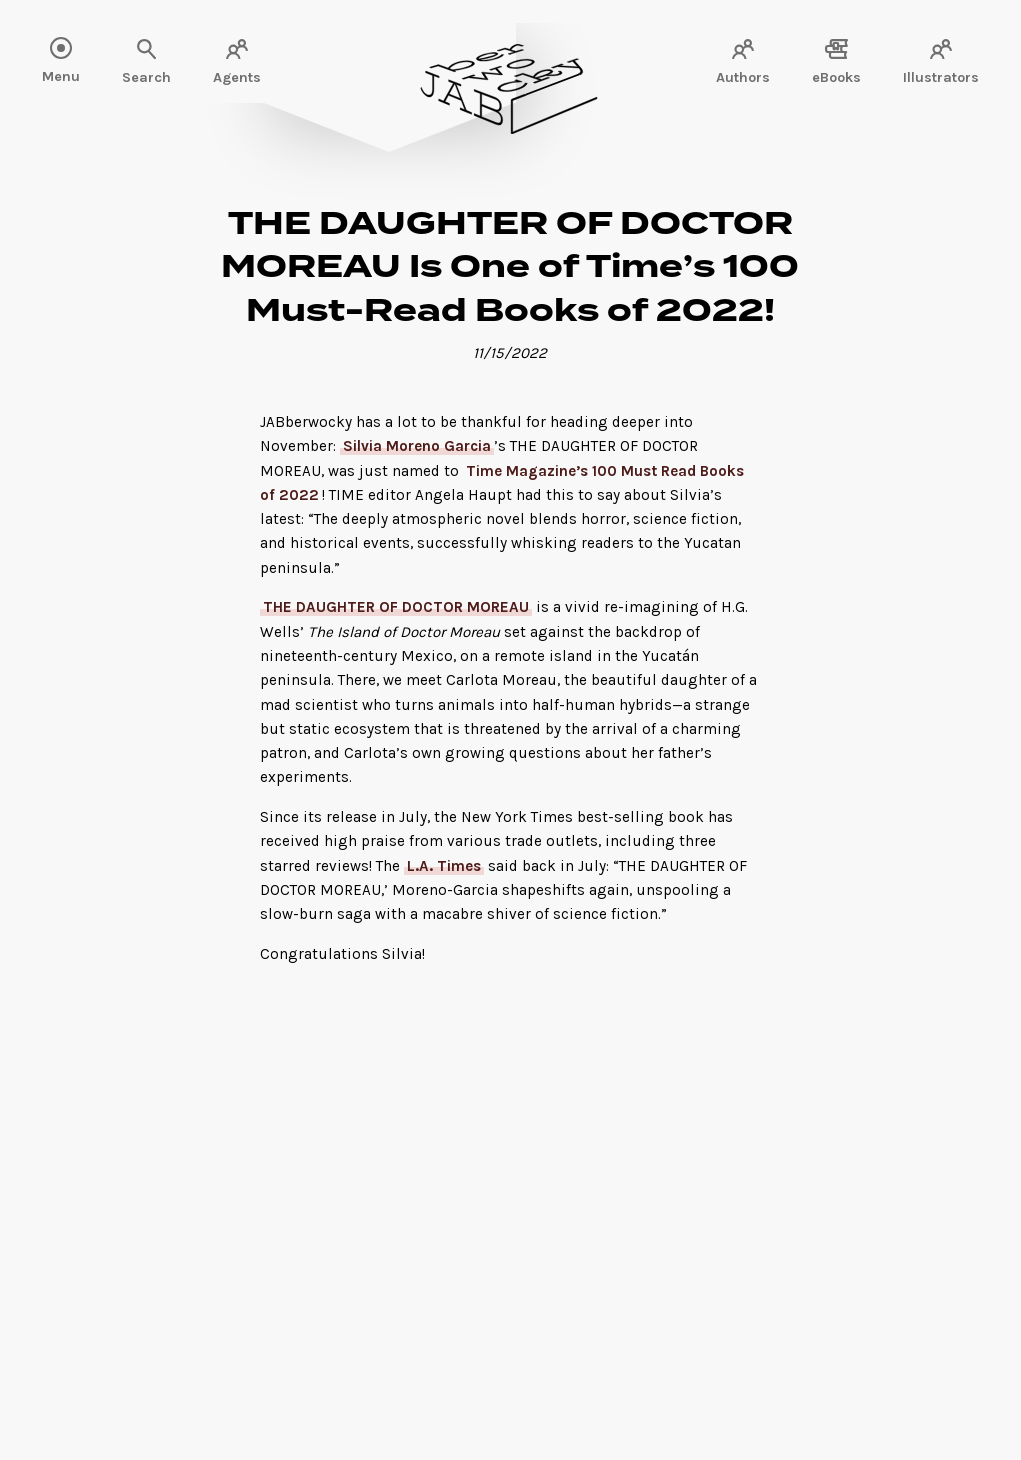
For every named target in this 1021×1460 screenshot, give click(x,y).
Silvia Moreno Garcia (417, 446)
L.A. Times (444, 866)
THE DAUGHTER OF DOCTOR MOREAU (396, 607)
